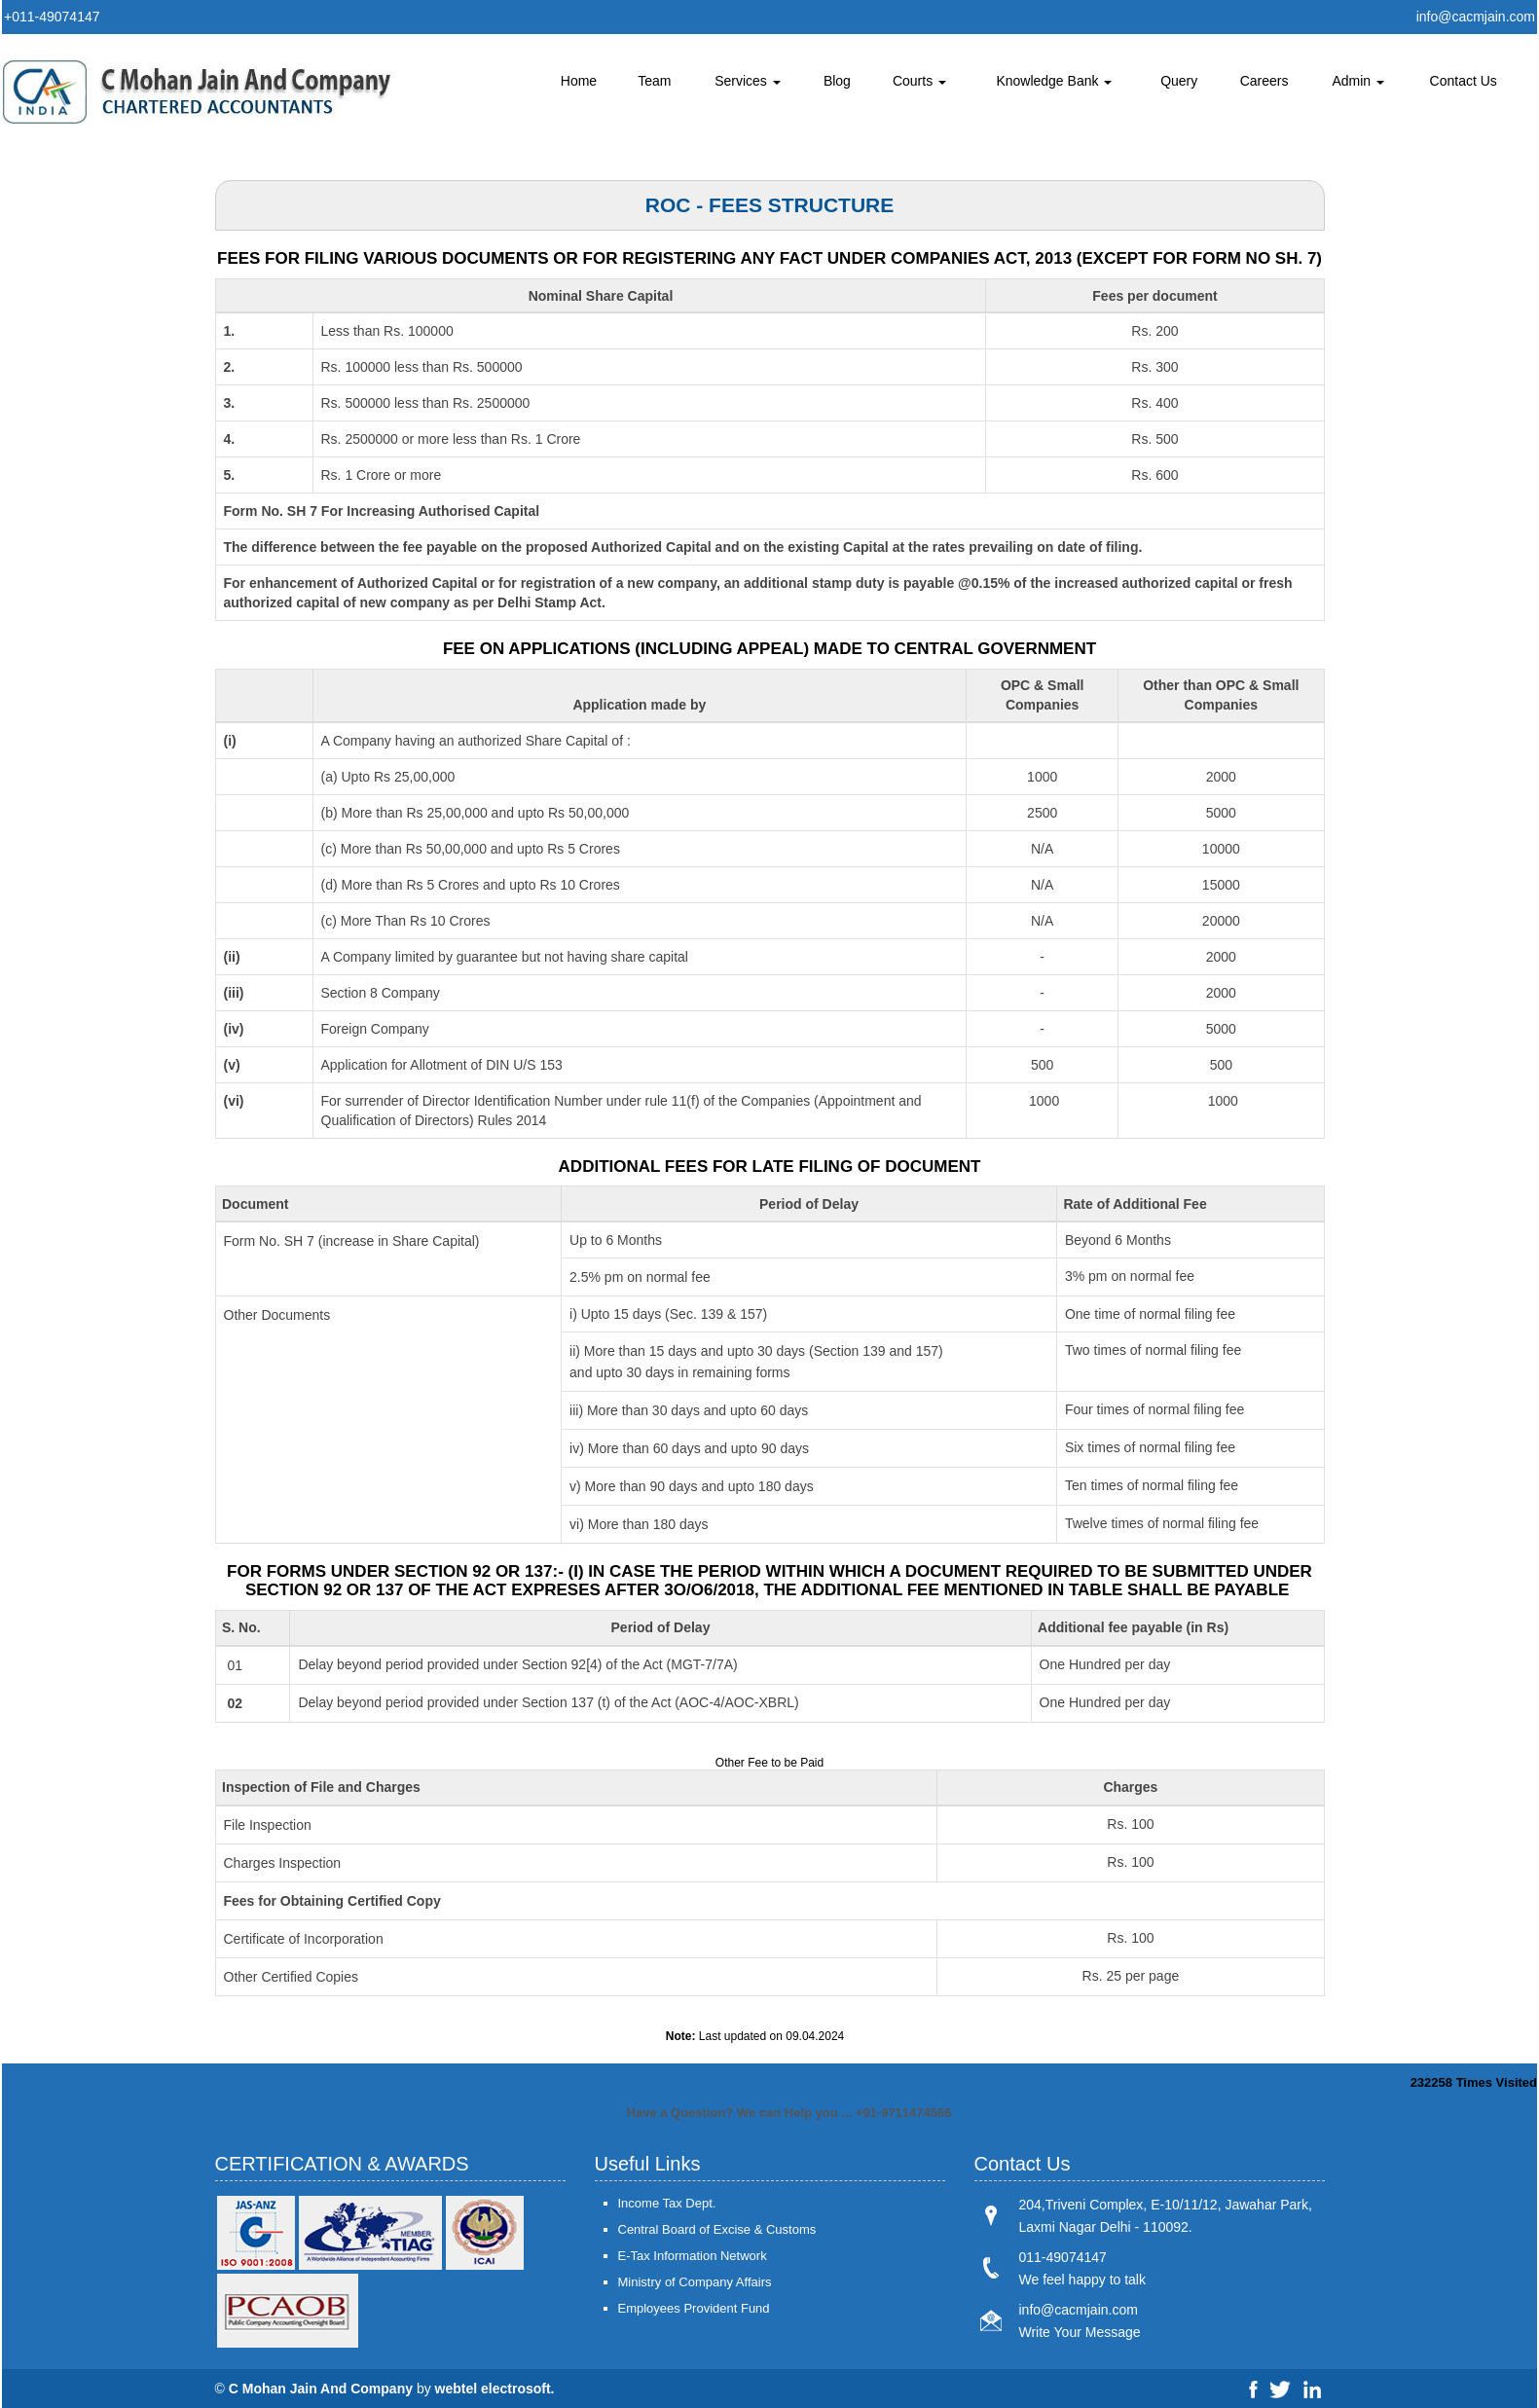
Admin (1358, 81)
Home (579, 81)
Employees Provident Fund (694, 2308)
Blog (837, 81)
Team (654, 81)
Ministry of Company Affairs (695, 2282)
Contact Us (1463, 81)
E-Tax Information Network (692, 2255)
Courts (919, 81)
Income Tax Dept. (667, 2203)
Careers (1264, 81)
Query (1178, 81)
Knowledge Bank (1054, 81)
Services (748, 81)
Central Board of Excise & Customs (717, 2229)
